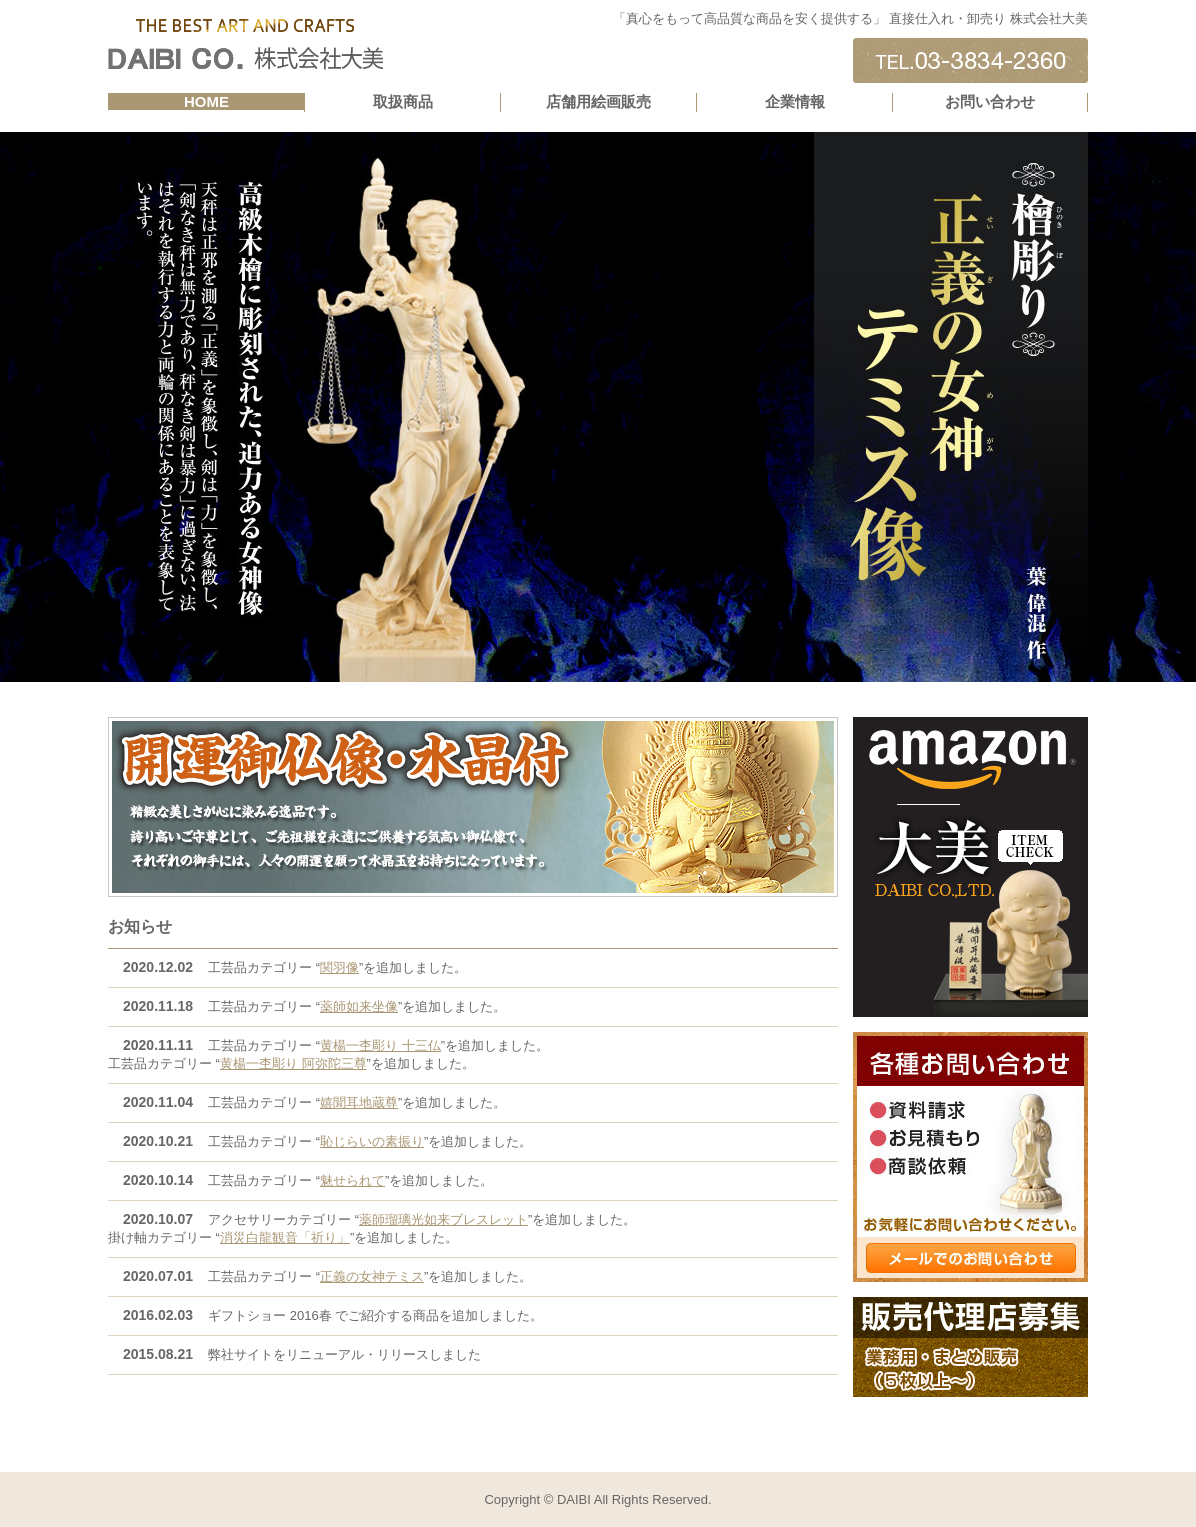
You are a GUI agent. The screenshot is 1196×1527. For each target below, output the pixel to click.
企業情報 (795, 101)
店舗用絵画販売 (598, 101)
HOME (206, 101)
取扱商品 (403, 101)
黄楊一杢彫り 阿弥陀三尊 (293, 1063)
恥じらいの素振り (372, 1141)
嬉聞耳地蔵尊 (359, 1102)
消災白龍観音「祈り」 (285, 1237)
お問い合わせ (990, 101)
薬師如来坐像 (359, 1006)
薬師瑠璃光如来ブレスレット (443, 1219)
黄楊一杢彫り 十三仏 (380, 1045)
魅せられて (352, 1180)
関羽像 (339, 967)
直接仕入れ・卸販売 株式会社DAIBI (245, 45)
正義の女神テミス (372, 1276)
